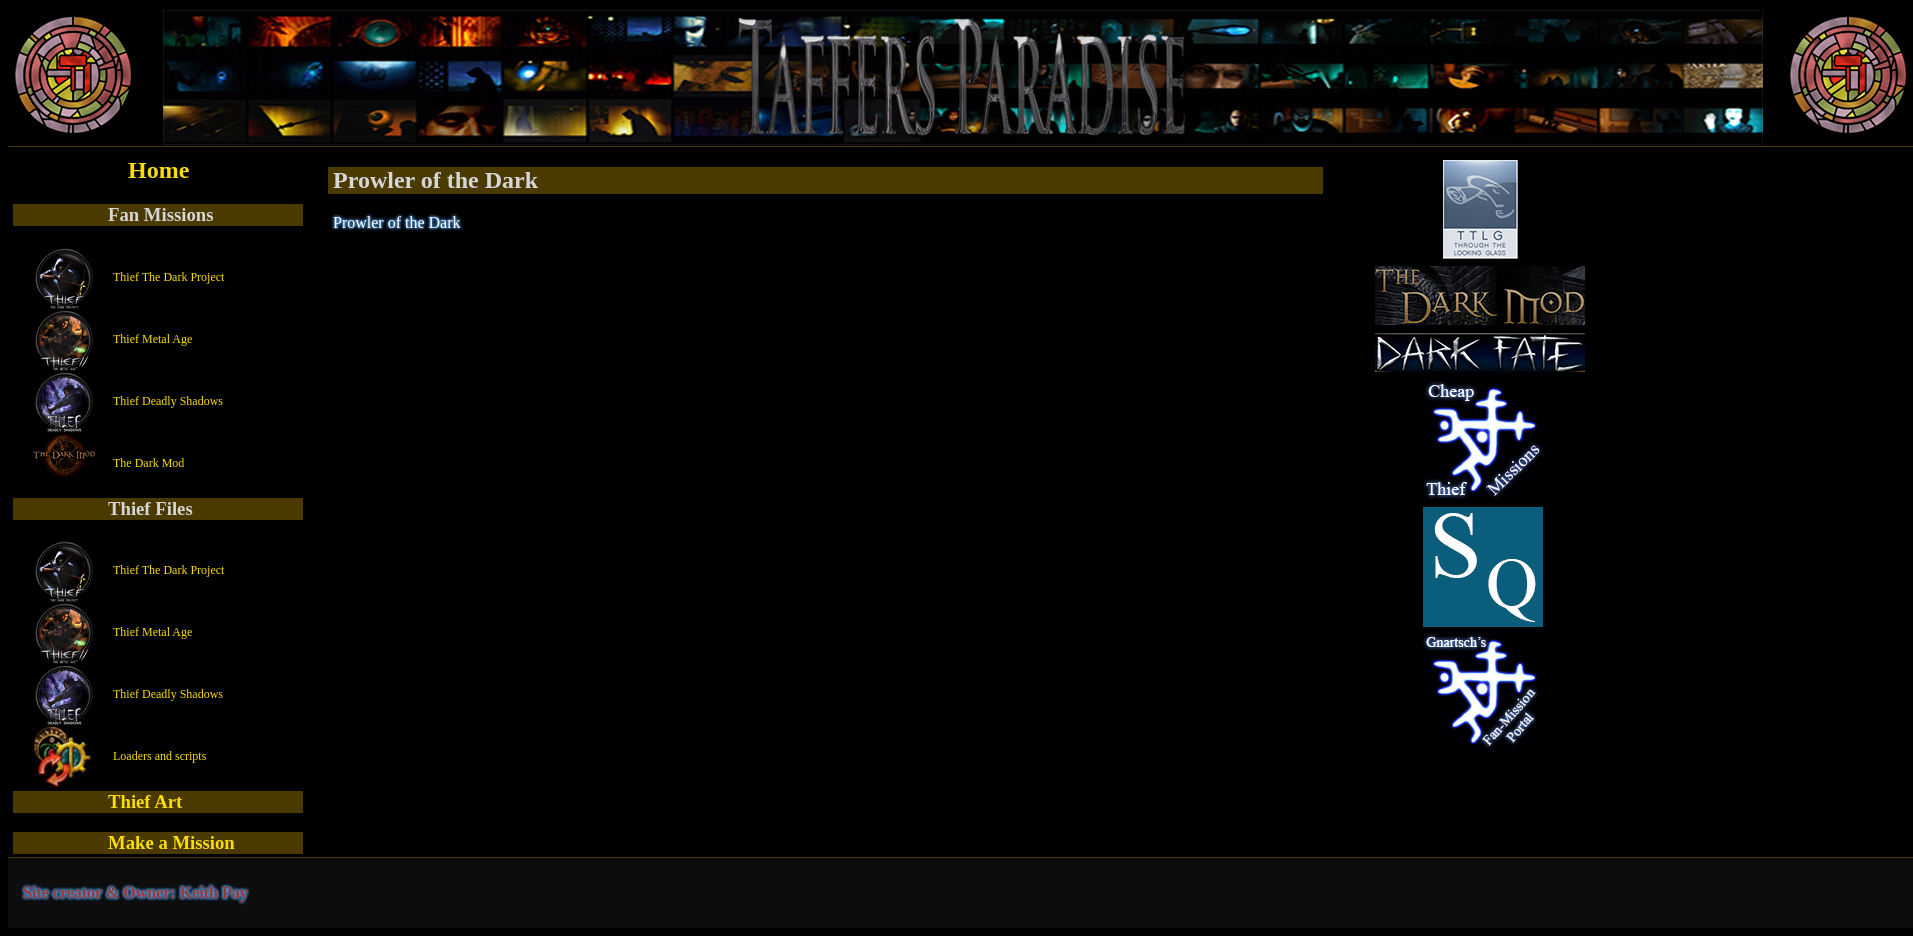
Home (158, 170)
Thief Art (145, 801)
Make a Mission (171, 842)
